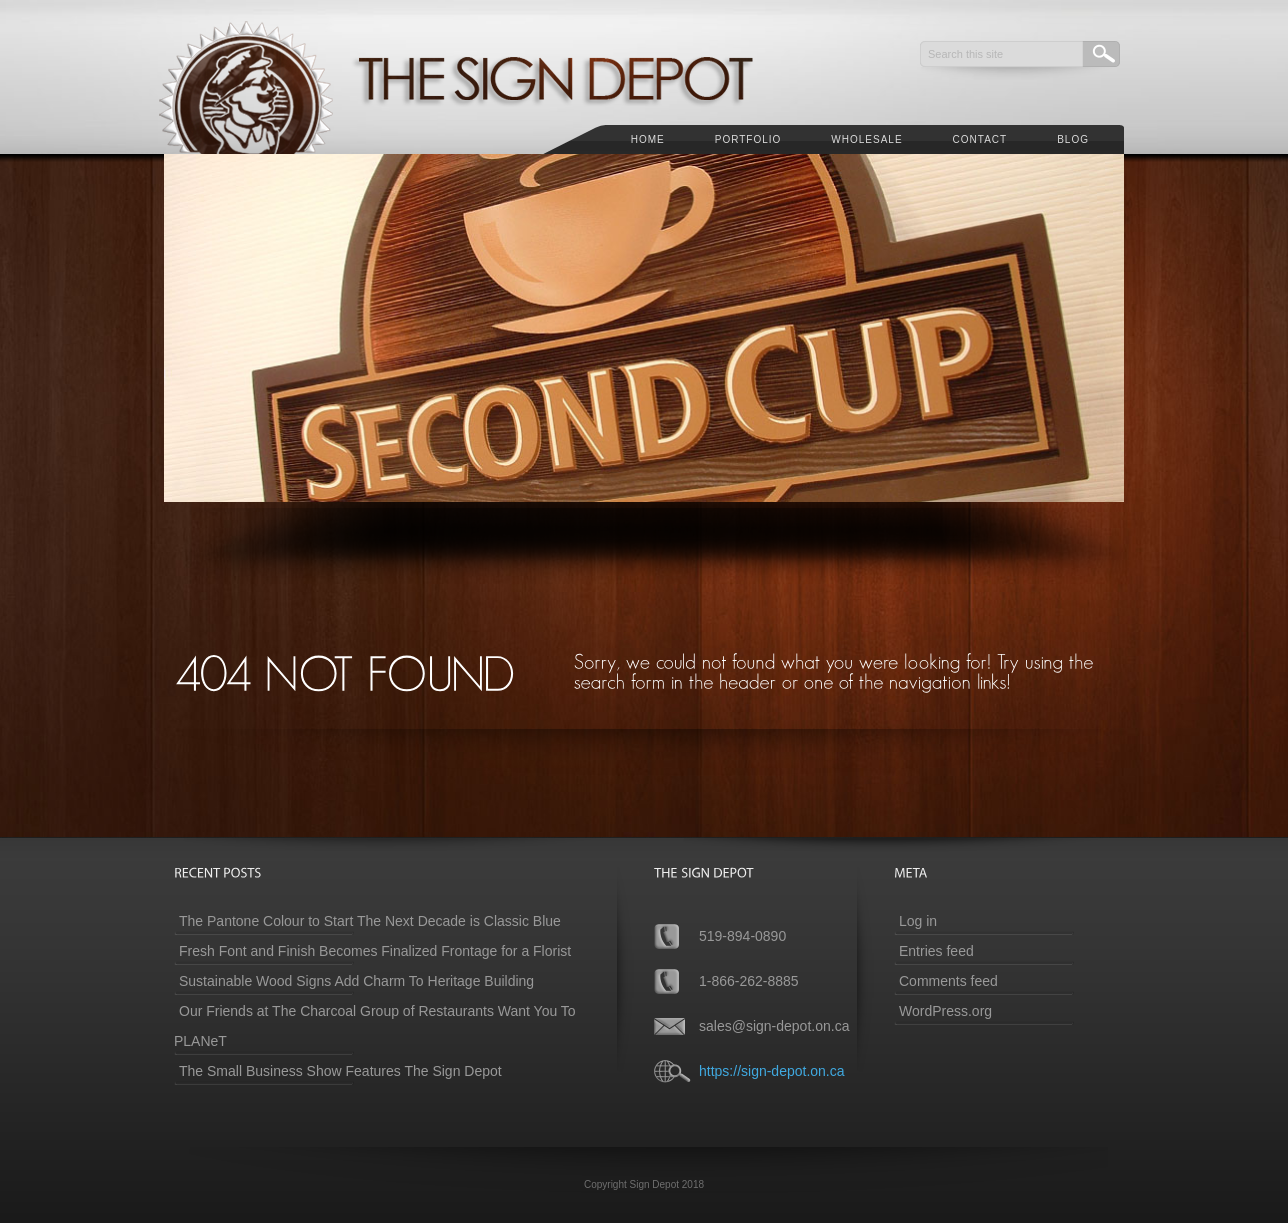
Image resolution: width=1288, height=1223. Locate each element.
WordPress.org (945, 1011)
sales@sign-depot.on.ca (774, 1026)
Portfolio (748, 139)
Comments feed (948, 981)
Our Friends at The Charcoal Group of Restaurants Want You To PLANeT (375, 1026)
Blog (1073, 139)
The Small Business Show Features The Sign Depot (340, 1071)
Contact (980, 139)
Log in (918, 921)
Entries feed (936, 951)
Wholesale (866, 139)
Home (648, 139)
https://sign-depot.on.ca (772, 1071)
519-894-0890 (742, 936)
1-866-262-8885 (749, 981)
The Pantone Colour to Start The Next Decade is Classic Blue (370, 921)
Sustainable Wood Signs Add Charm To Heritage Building (356, 981)
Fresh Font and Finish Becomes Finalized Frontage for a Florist (375, 951)
